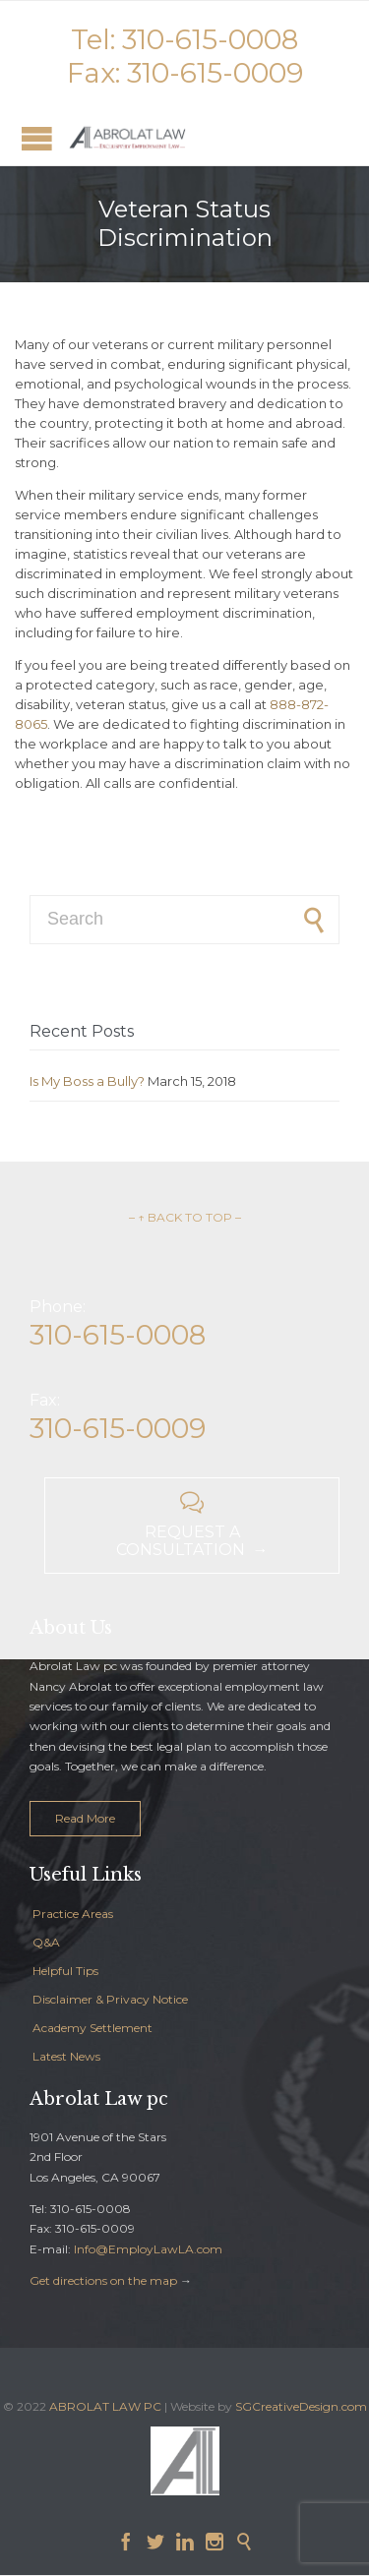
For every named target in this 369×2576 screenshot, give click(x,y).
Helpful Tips (65, 1970)
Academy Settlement (92, 2027)
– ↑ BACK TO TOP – (185, 1217)
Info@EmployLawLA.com (148, 2249)
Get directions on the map (103, 2280)
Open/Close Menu (37, 138)
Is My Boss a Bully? (87, 1081)
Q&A (46, 1942)
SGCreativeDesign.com (301, 2406)
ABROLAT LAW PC (105, 2406)
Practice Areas (72, 1913)
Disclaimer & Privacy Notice (110, 1999)
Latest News (66, 2056)
